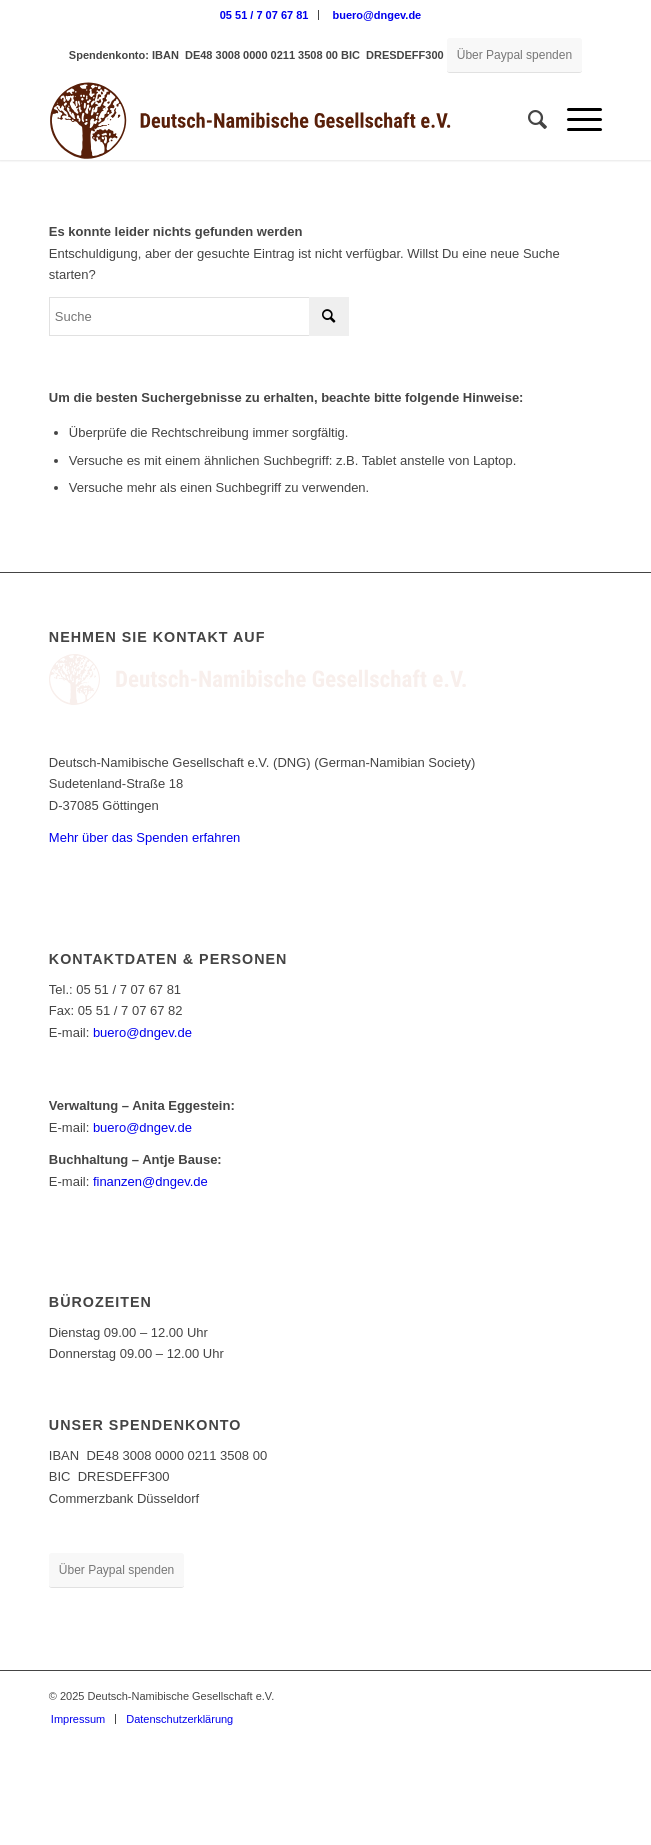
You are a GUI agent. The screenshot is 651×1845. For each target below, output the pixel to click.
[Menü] (574, 120)
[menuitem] (265, 15)
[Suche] (527, 120)
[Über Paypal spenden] (514, 55)
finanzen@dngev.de (150, 1181)
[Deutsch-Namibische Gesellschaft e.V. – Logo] (270, 120)
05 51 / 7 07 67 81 (264, 15)
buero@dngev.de (376, 15)
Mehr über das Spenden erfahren (145, 837)
